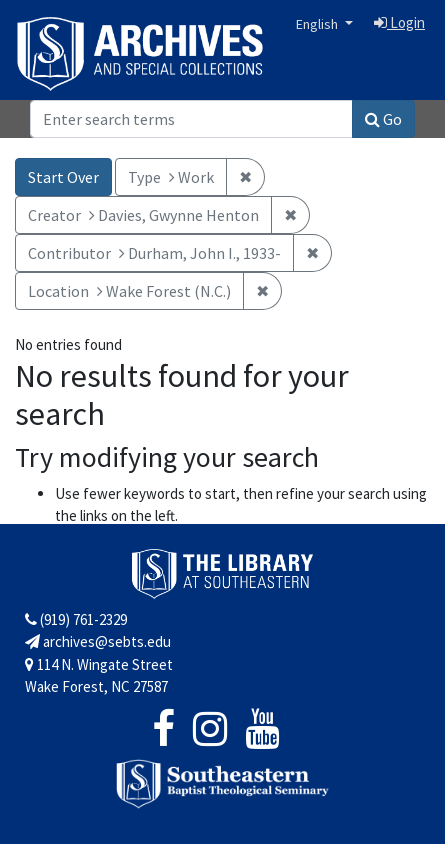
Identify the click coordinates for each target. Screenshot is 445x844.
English (318, 24)
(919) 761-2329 (76, 619)
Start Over (63, 177)
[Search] (191, 119)
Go (383, 119)
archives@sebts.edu (98, 641)
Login (399, 22)
